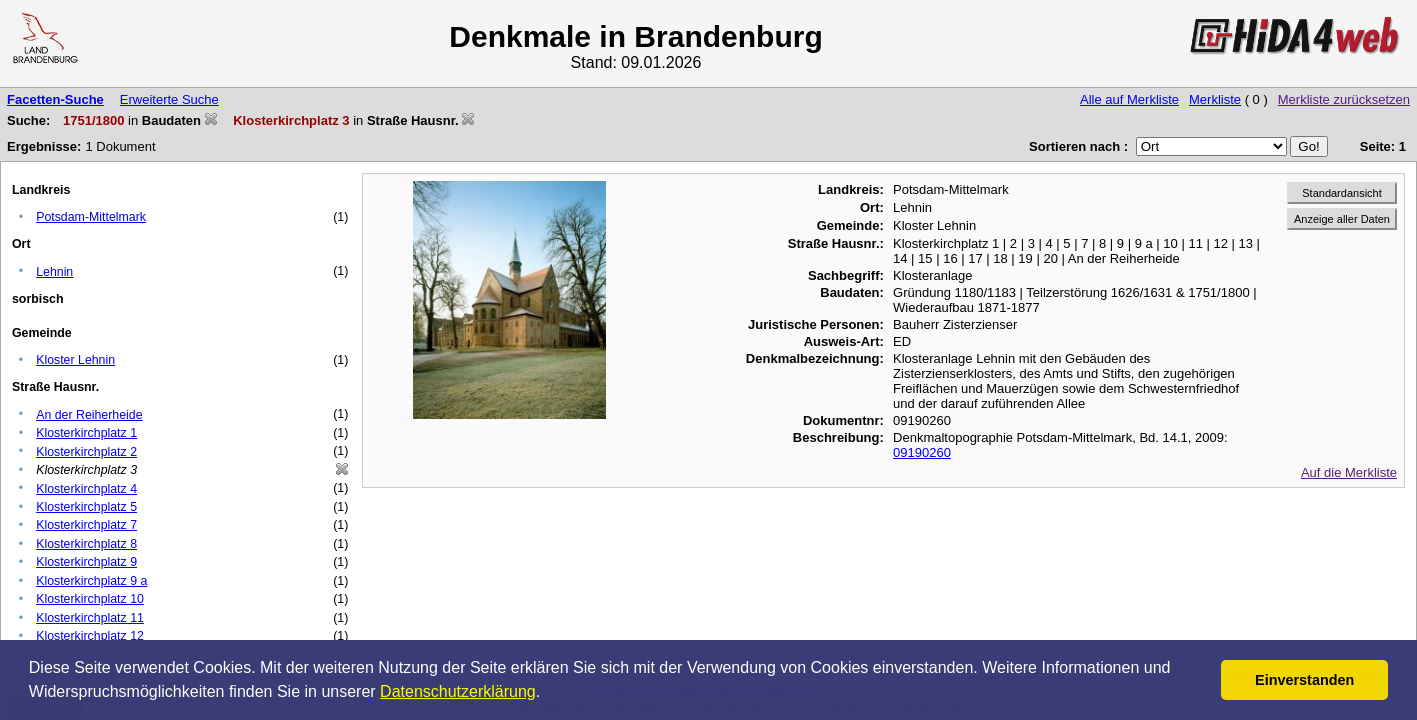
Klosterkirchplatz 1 (86, 433)
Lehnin (54, 272)
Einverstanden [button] (1304, 680)
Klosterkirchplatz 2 (86, 452)
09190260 (922, 452)
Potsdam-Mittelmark (91, 217)
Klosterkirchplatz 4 (86, 489)
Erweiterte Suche (169, 99)
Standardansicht (1342, 193)
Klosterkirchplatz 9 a (91, 581)
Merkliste (1215, 99)
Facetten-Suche (55, 99)
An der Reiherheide (89, 415)
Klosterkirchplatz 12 (90, 636)
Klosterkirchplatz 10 (90, 599)
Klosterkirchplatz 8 (86, 544)
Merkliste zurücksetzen (1344, 99)
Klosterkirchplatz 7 (86, 525)
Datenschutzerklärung (458, 691)
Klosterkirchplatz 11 (90, 618)
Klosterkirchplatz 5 (86, 507)
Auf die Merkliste (1349, 472)
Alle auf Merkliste (1129, 99)
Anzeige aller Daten (1342, 219)
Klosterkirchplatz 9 (86, 562)
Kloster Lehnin (75, 360)
